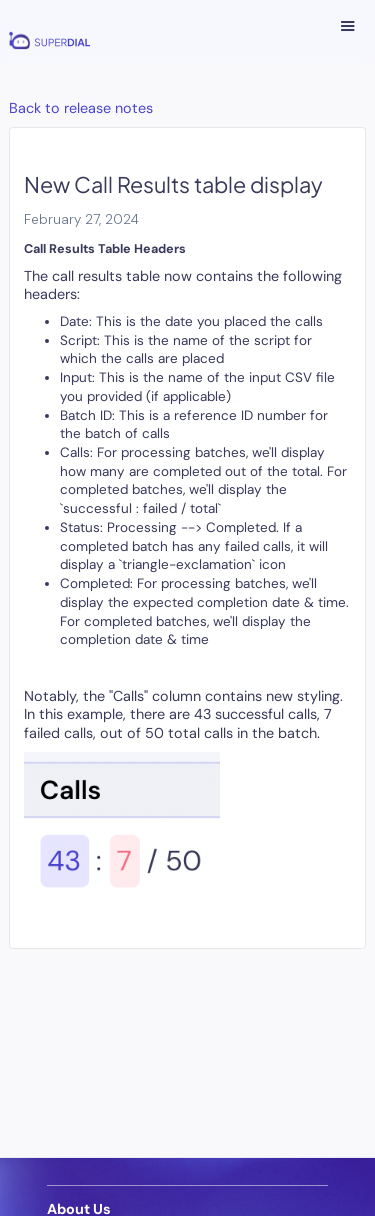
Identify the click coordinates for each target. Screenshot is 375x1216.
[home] (45, 31)
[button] (348, 27)
